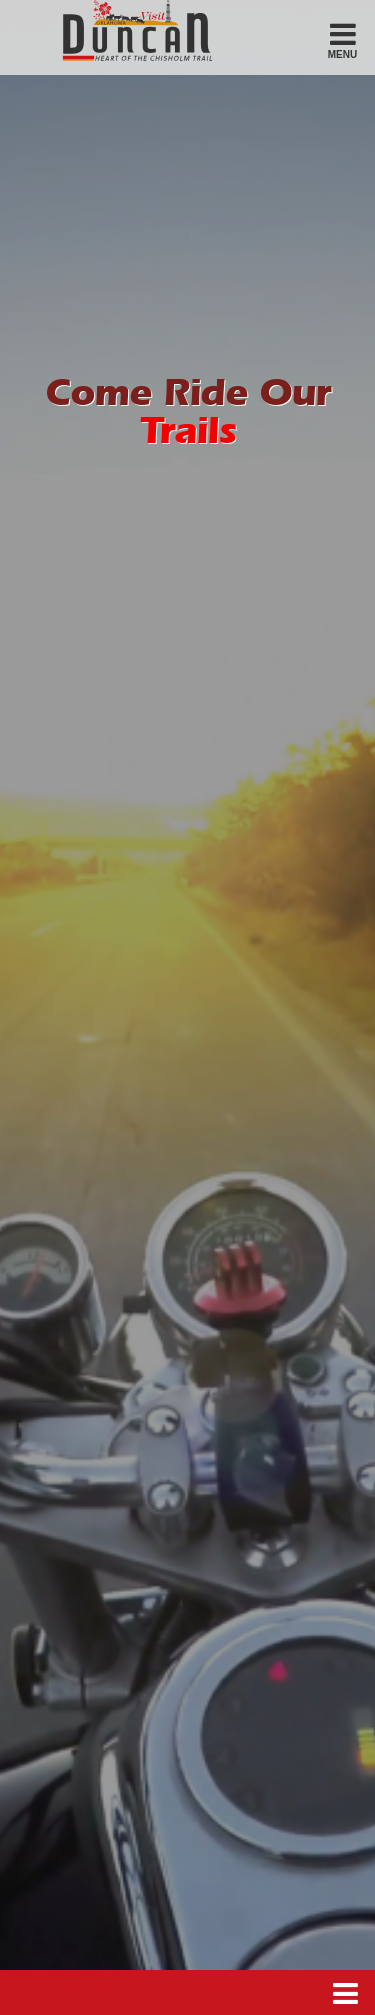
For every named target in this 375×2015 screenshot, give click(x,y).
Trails (188, 434)
